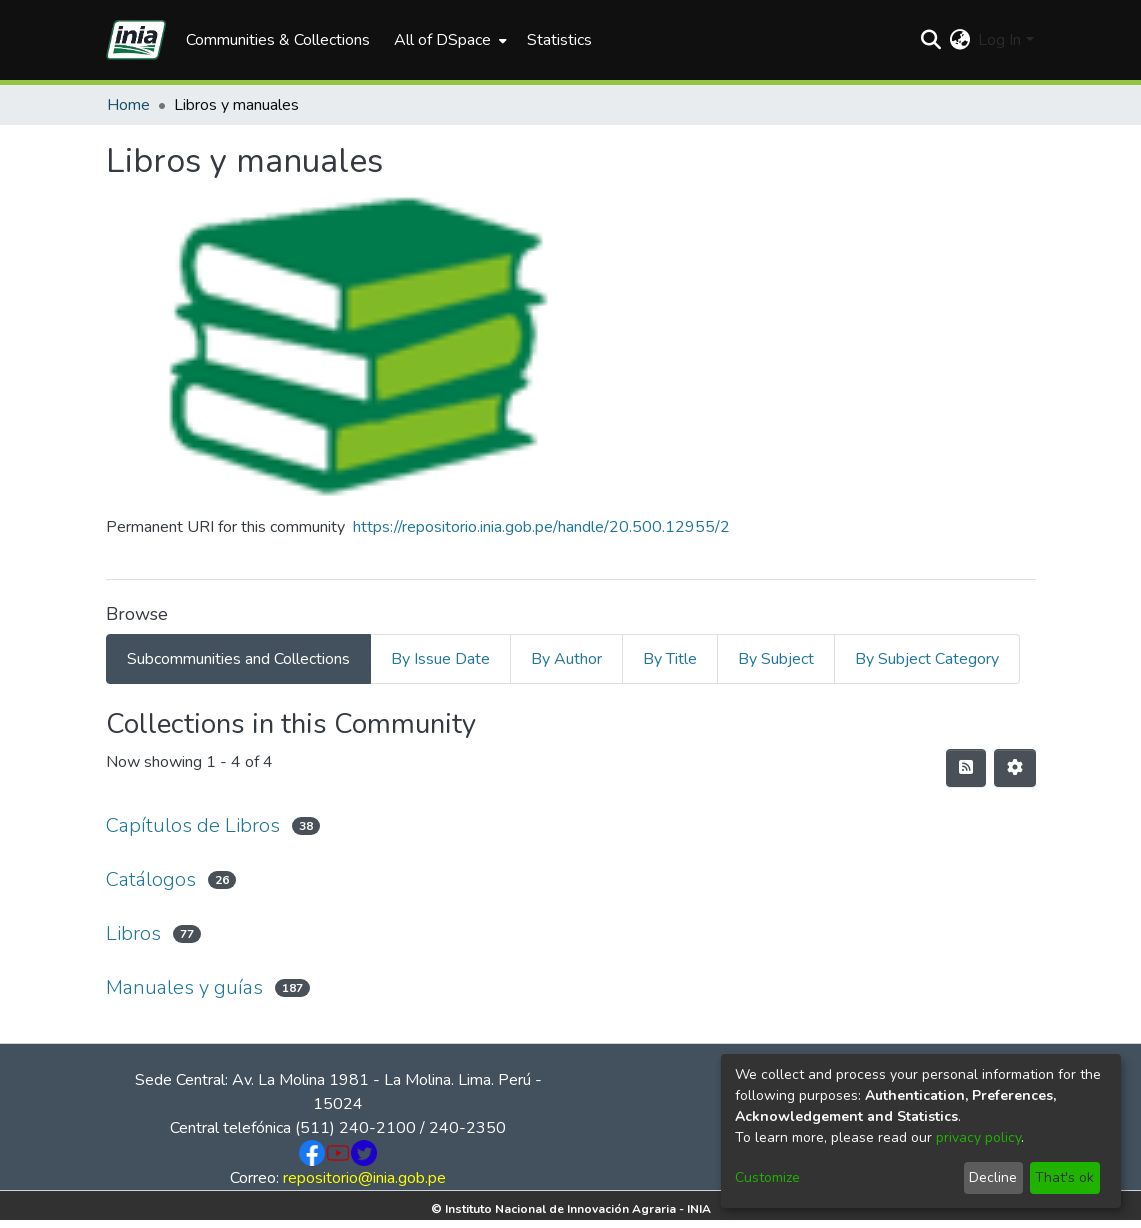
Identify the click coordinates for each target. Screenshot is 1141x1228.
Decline (993, 1177)
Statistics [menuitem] (559, 40)
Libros (133, 933)
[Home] (136, 40)
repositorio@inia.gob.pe (364, 1178)
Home (128, 105)
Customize (767, 1177)
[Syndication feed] (966, 768)
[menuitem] (448, 40)
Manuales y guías (184, 987)
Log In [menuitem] (999, 40)
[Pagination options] (1015, 768)
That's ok (1064, 1177)
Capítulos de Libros (193, 825)
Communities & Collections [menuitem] (278, 40)
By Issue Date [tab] (440, 659)
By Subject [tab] (776, 659)
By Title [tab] (670, 659)
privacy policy (978, 1137)
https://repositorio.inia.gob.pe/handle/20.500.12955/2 (541, 527)
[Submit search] (930, 40)
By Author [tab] (566, 659)
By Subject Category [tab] (927, 659)
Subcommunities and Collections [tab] (238, 659)
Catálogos (151, 879)
